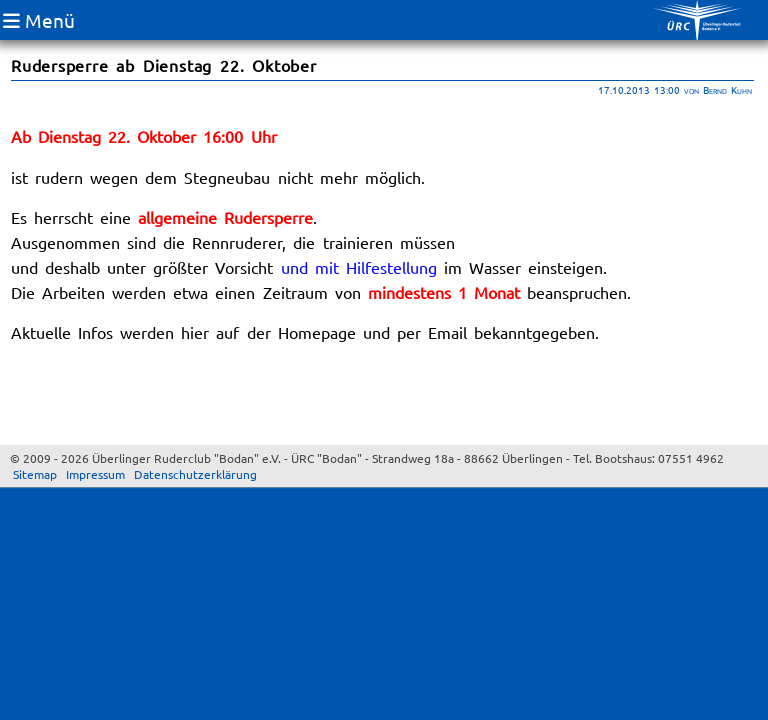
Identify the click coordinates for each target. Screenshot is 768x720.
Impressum (95, 474)
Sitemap (35, 474)
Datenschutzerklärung (195, 474)
